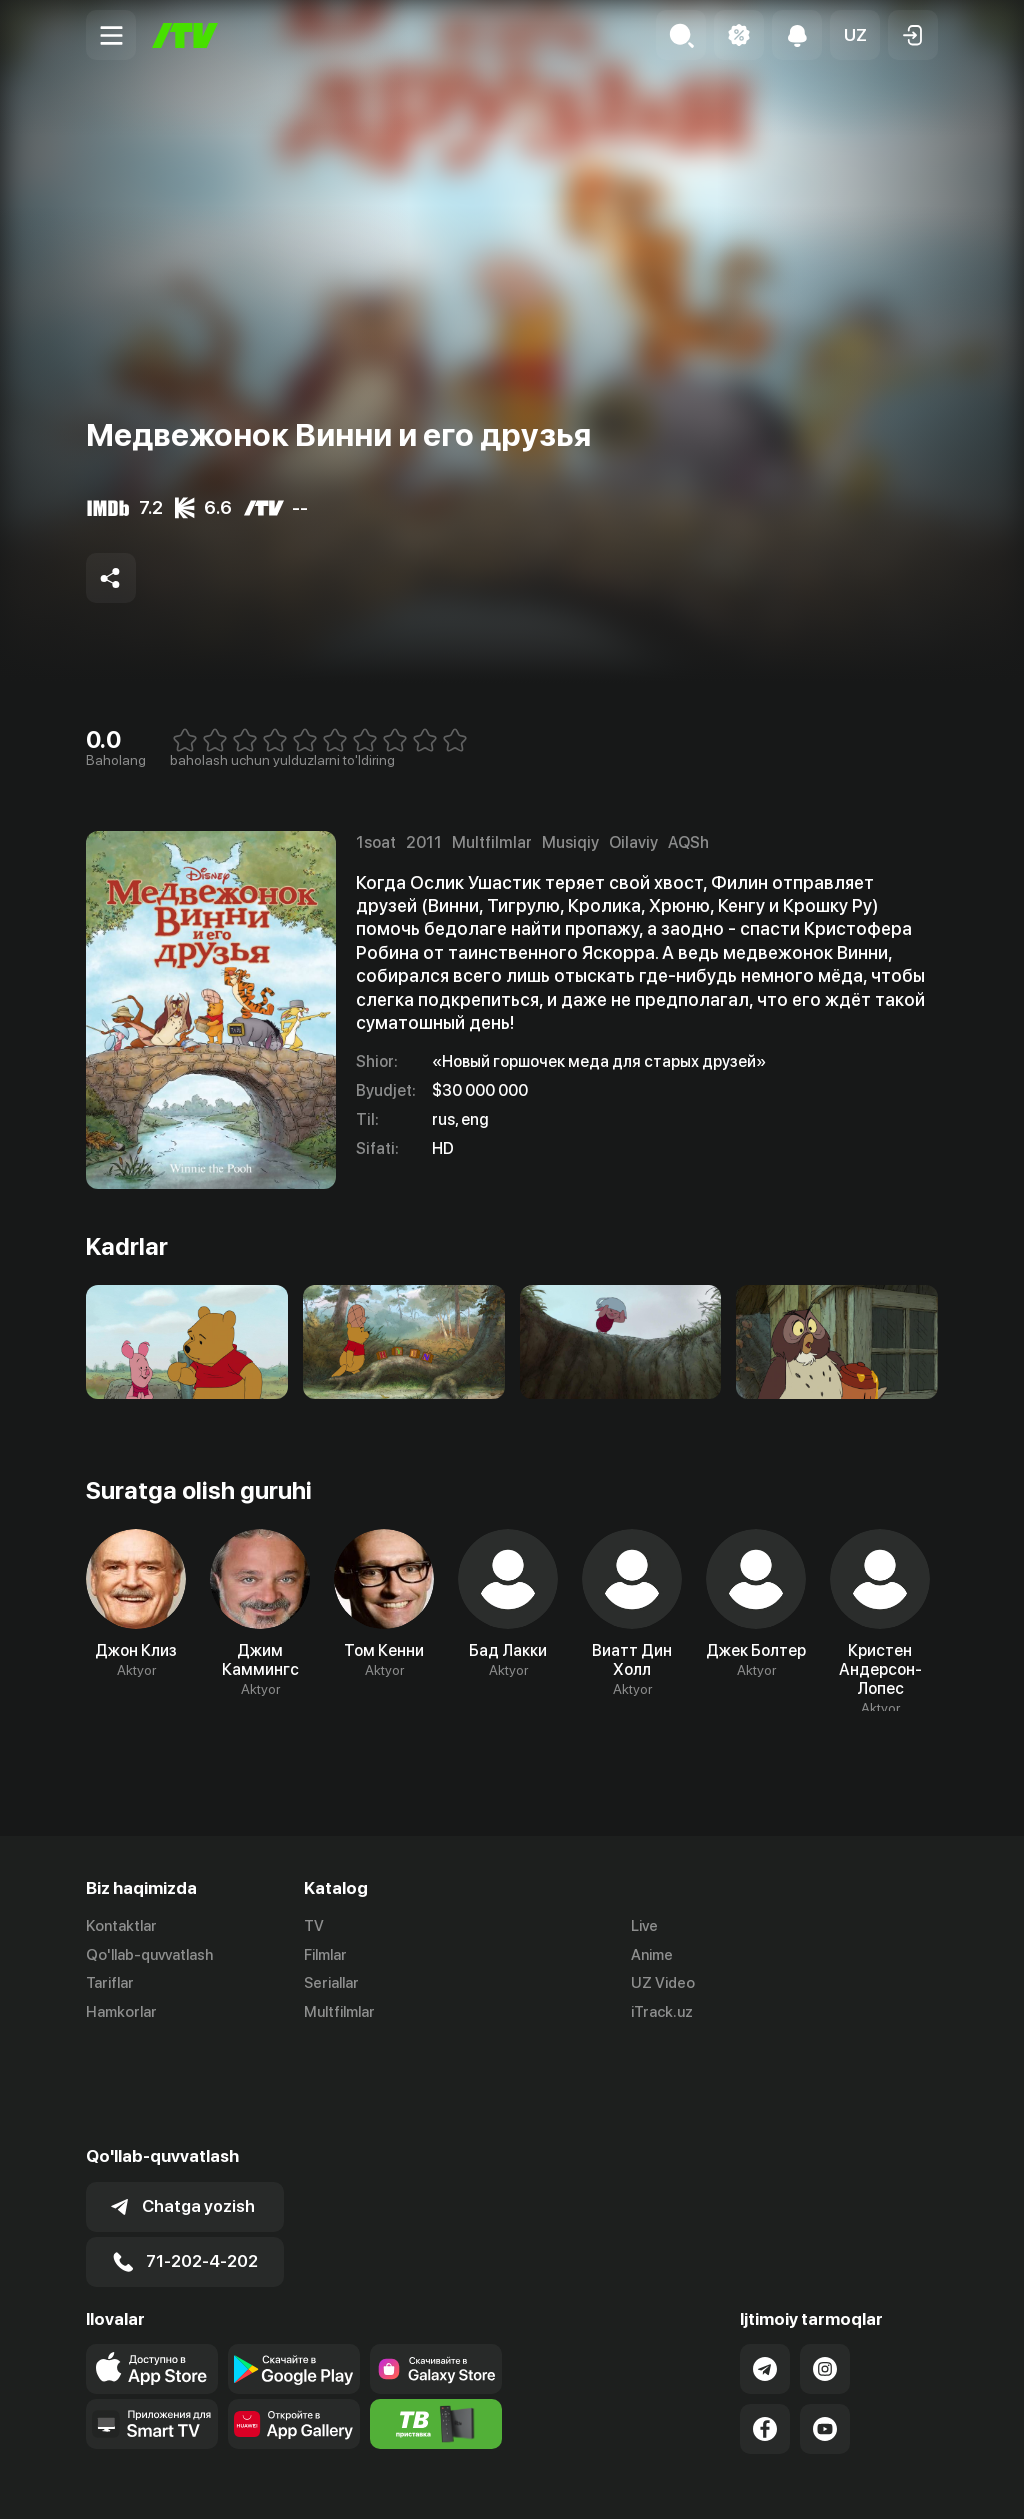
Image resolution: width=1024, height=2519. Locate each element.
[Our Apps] (152, 2325)
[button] (855, 35)
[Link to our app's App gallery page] (294, 2325)
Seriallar (331, 1984)
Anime (652, 1955)
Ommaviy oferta (744, 2482)
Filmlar (325, 1955)
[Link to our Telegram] (765, 2270)
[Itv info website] (436, 2325)
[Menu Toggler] (111, 35)
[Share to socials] (111, 578)
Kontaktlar (121, 1926)
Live (644, 1926)
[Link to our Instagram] (825, 2270)
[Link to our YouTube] (825, 2330)
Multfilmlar (339, 2013)
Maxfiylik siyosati (880, 2482)
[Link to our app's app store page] (152, 2270)
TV (314, 1926)
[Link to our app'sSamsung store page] (436, 2270)
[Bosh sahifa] (185, 35)
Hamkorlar (121, 2013)
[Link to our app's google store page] (294, 2270)
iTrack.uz (662, 2013)
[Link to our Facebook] (765, 2330)
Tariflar (110, 1984)
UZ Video (663, 1984)
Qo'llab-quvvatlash (149, 1955)
